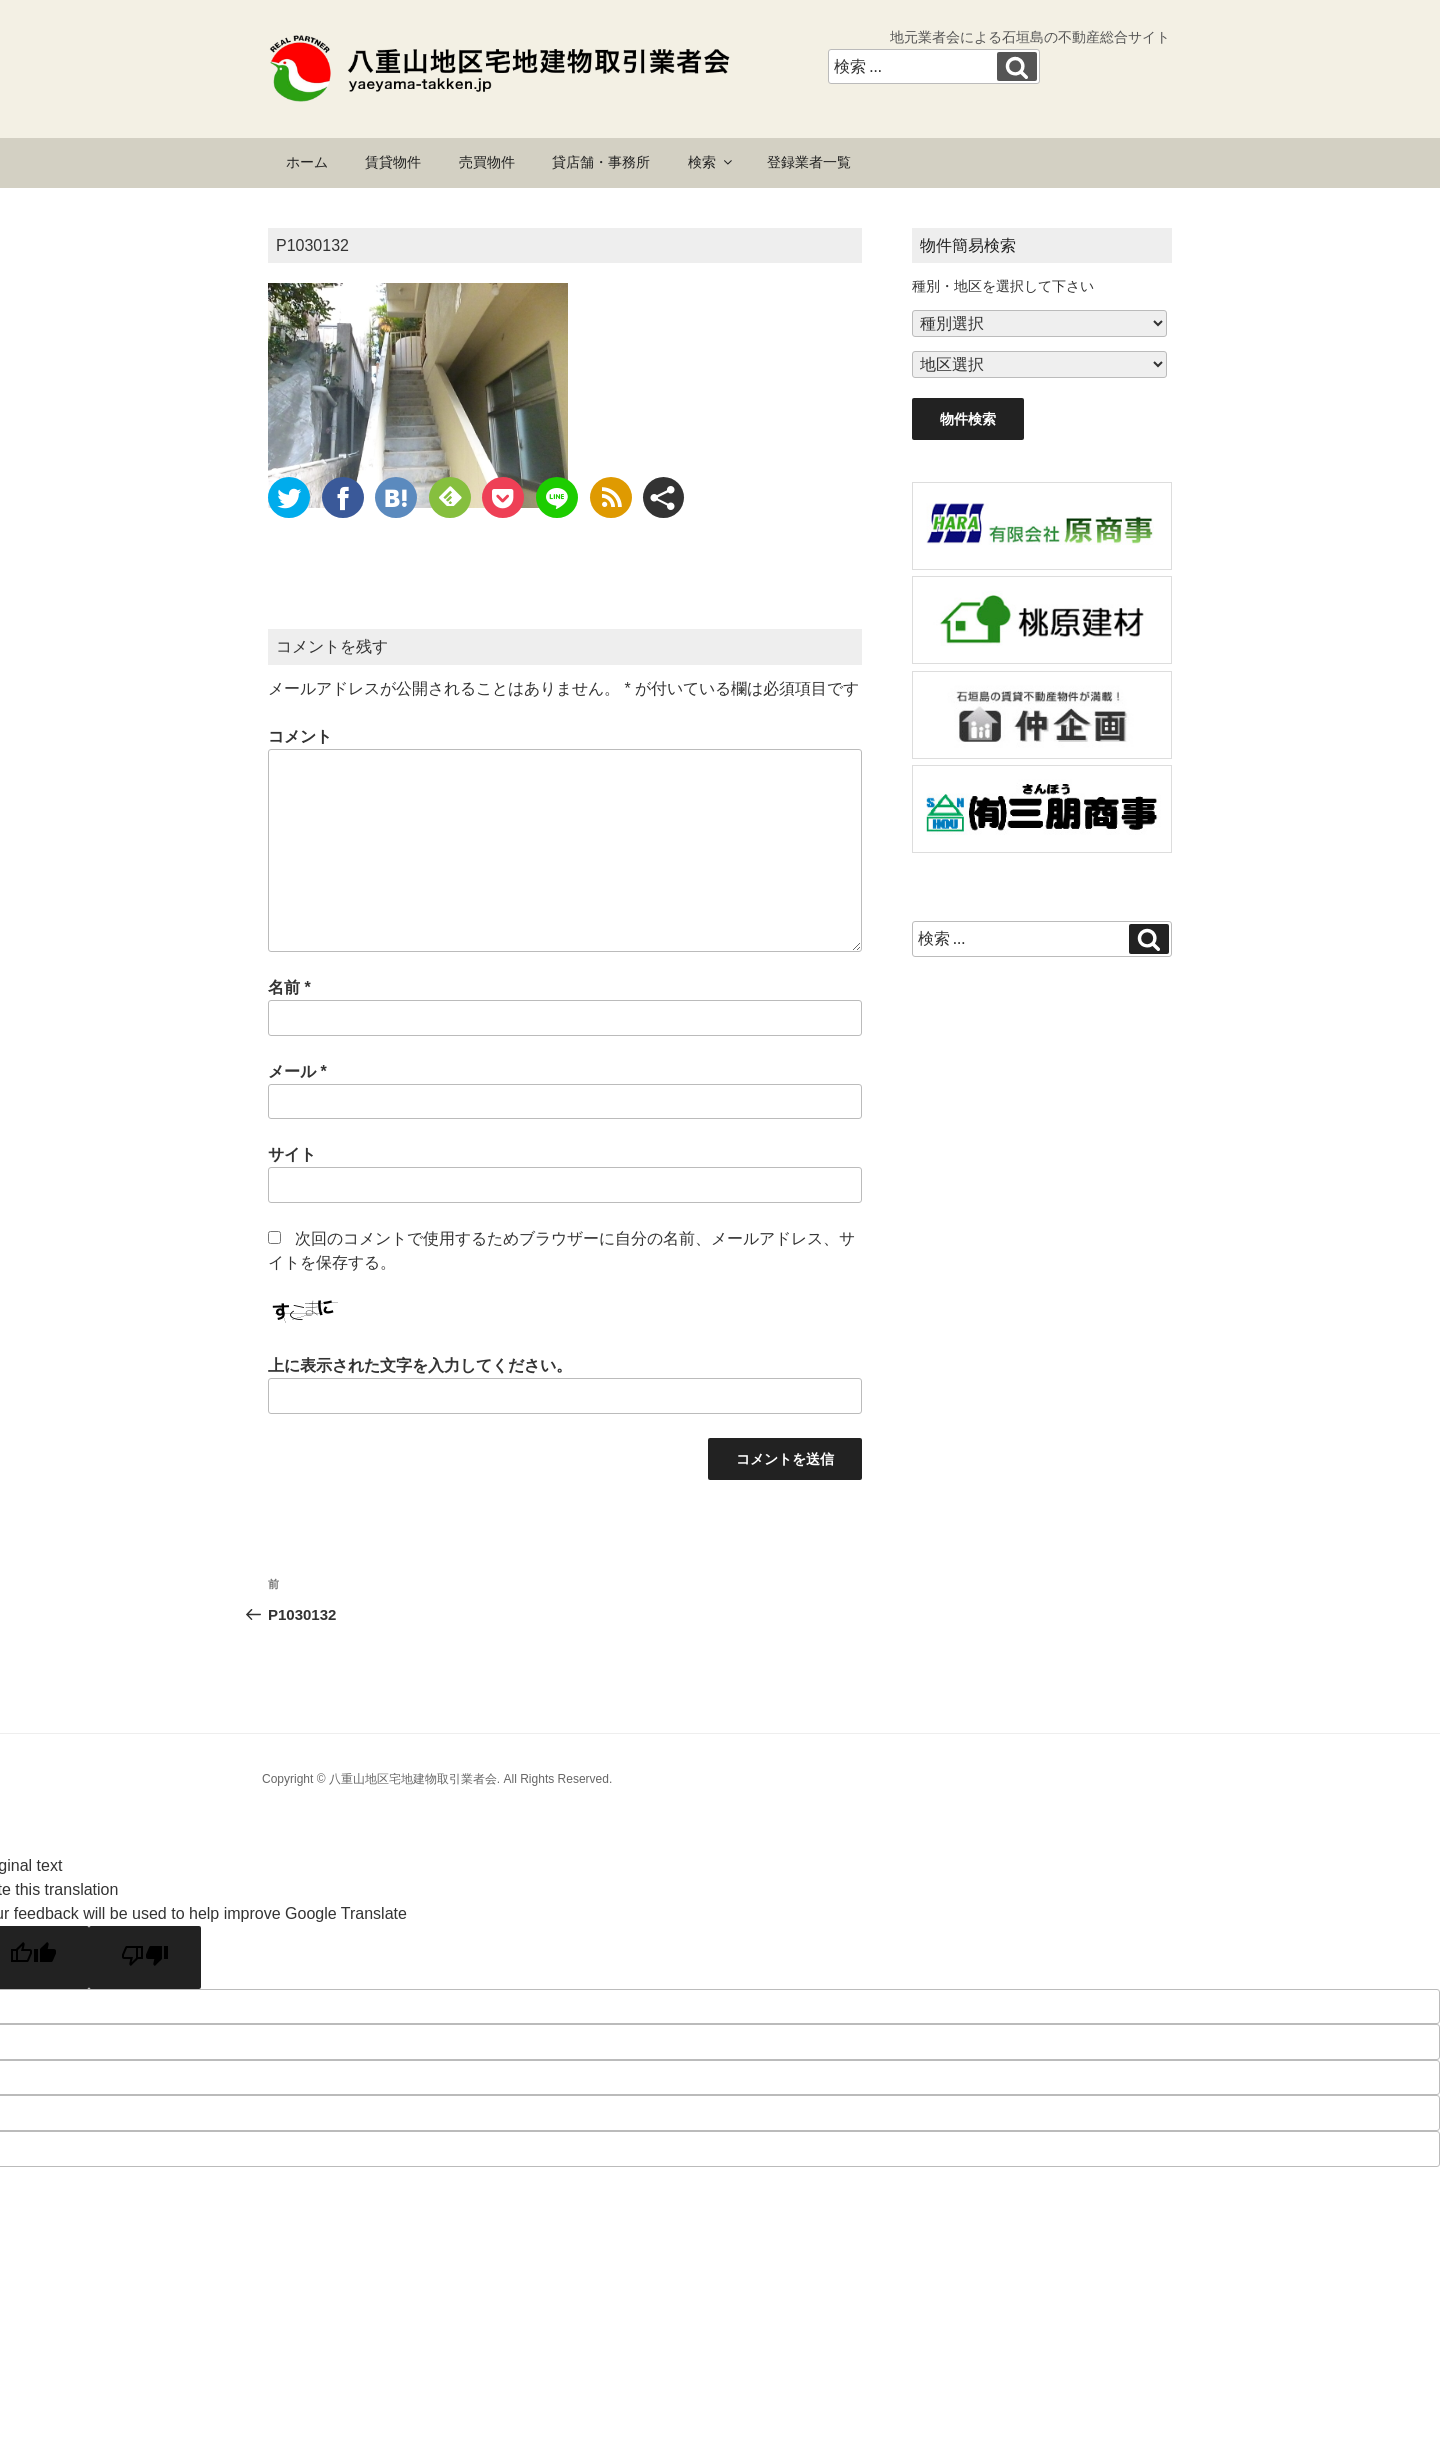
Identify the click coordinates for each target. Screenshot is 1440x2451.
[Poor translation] (145, 1957)
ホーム (307, 162)
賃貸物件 (393, 162)
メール (297, 1071)
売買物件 (487, 162)
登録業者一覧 (809, 162)
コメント (300, 736)
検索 (711, 162)
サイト (292, 1154)
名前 (289, 987)
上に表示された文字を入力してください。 (420, 1365)
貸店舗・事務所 (601, 162)
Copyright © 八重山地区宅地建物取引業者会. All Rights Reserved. (437, 1779)
